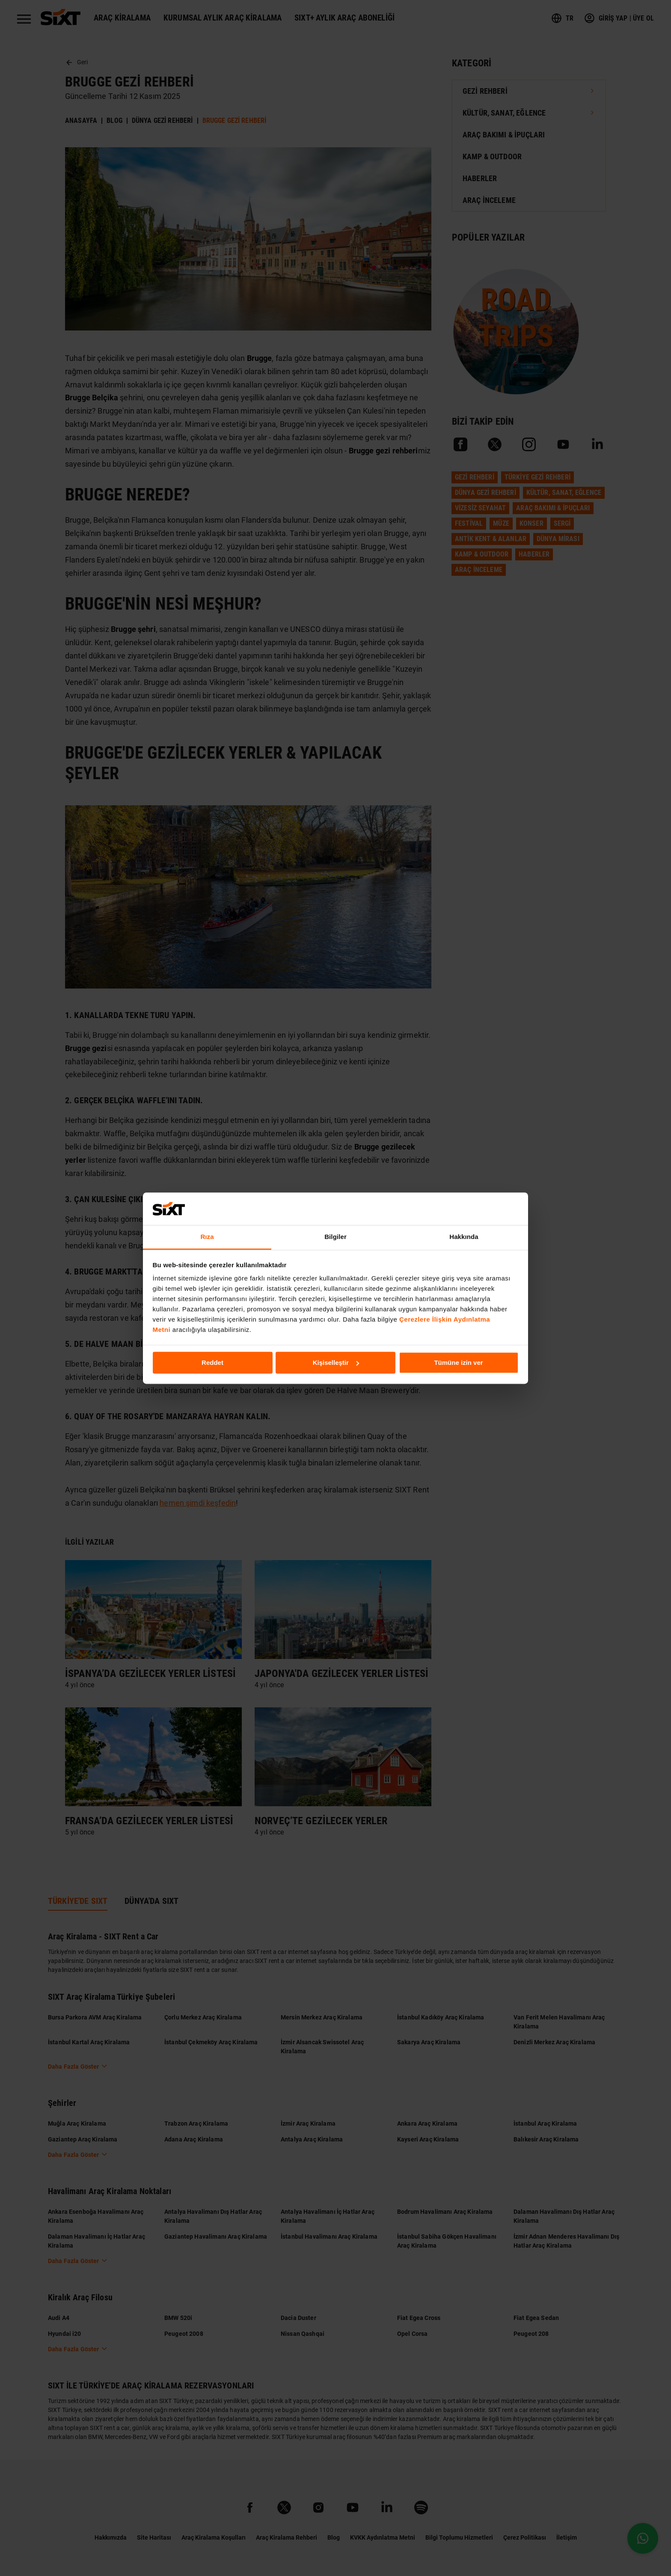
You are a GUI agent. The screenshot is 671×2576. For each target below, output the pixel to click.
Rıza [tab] (207, 1237)
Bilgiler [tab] (335, 1237)
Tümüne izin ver (458, 1362)
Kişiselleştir (336, 1362)
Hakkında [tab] (463, 1237)
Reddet (212, 1362)
